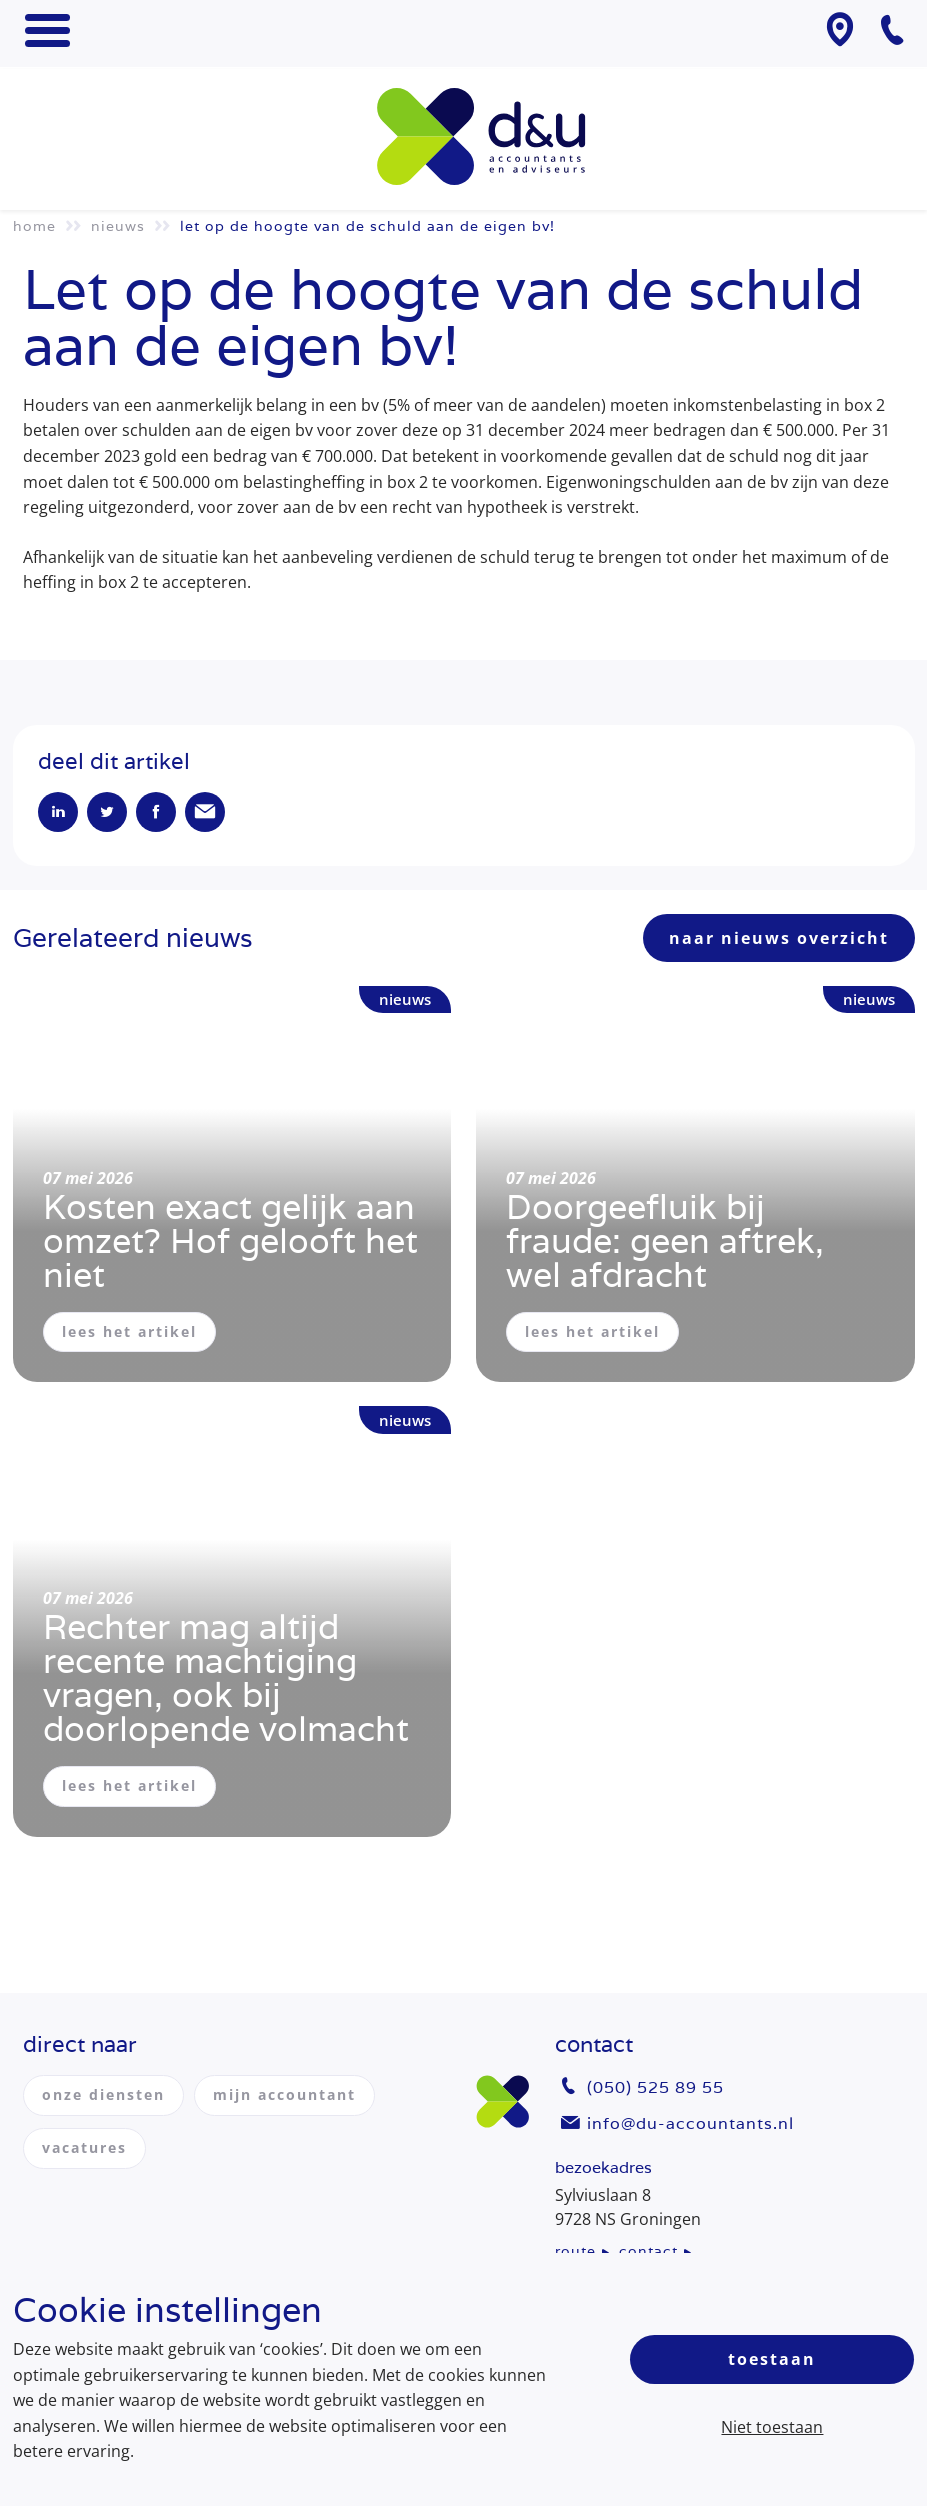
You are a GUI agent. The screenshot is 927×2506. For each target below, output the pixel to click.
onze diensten (103, 2094)
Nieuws (118, 226)
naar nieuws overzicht (779, 938)
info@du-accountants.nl (690, 2123)
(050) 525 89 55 (655, 2087)
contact (648, 2251)
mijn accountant (284, 2094)
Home (34, 226)
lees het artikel (129, 1331)
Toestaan (772, 2359)
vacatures (84, 2147)
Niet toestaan (772, 2427)
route (575, 2251)
